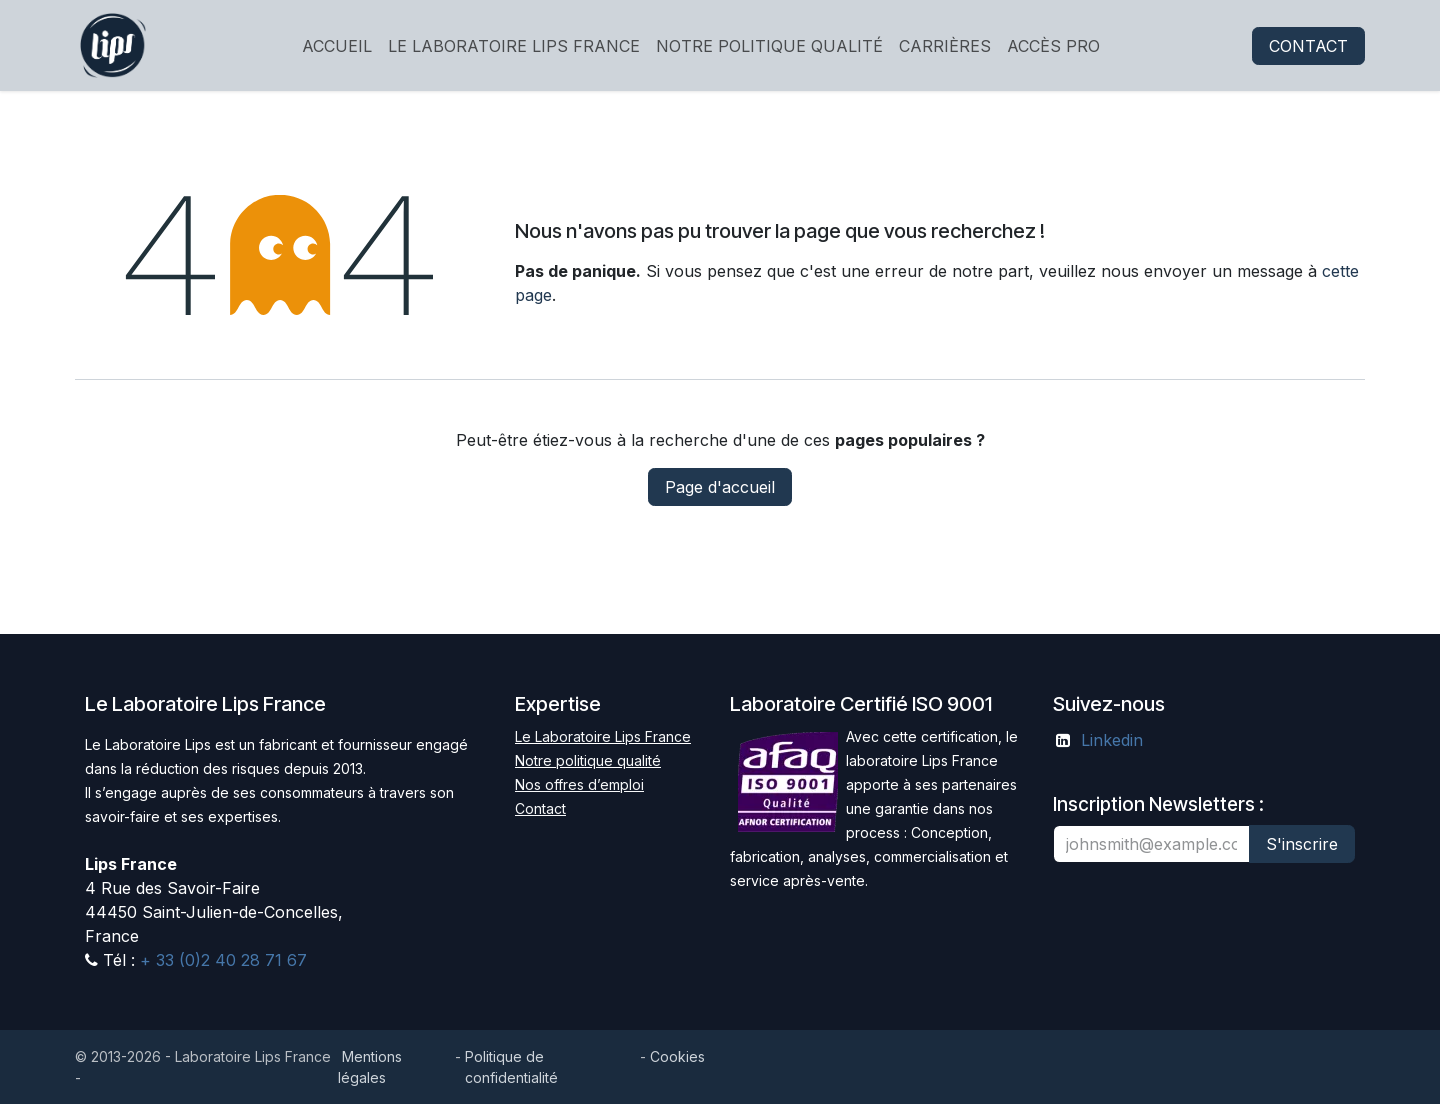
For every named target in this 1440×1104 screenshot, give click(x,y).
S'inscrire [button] (1302, 844)
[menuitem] (337, 46)
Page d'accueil (720, 487)
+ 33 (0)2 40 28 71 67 (221, 960)
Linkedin (1112, 740)
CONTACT (1308, 46)
